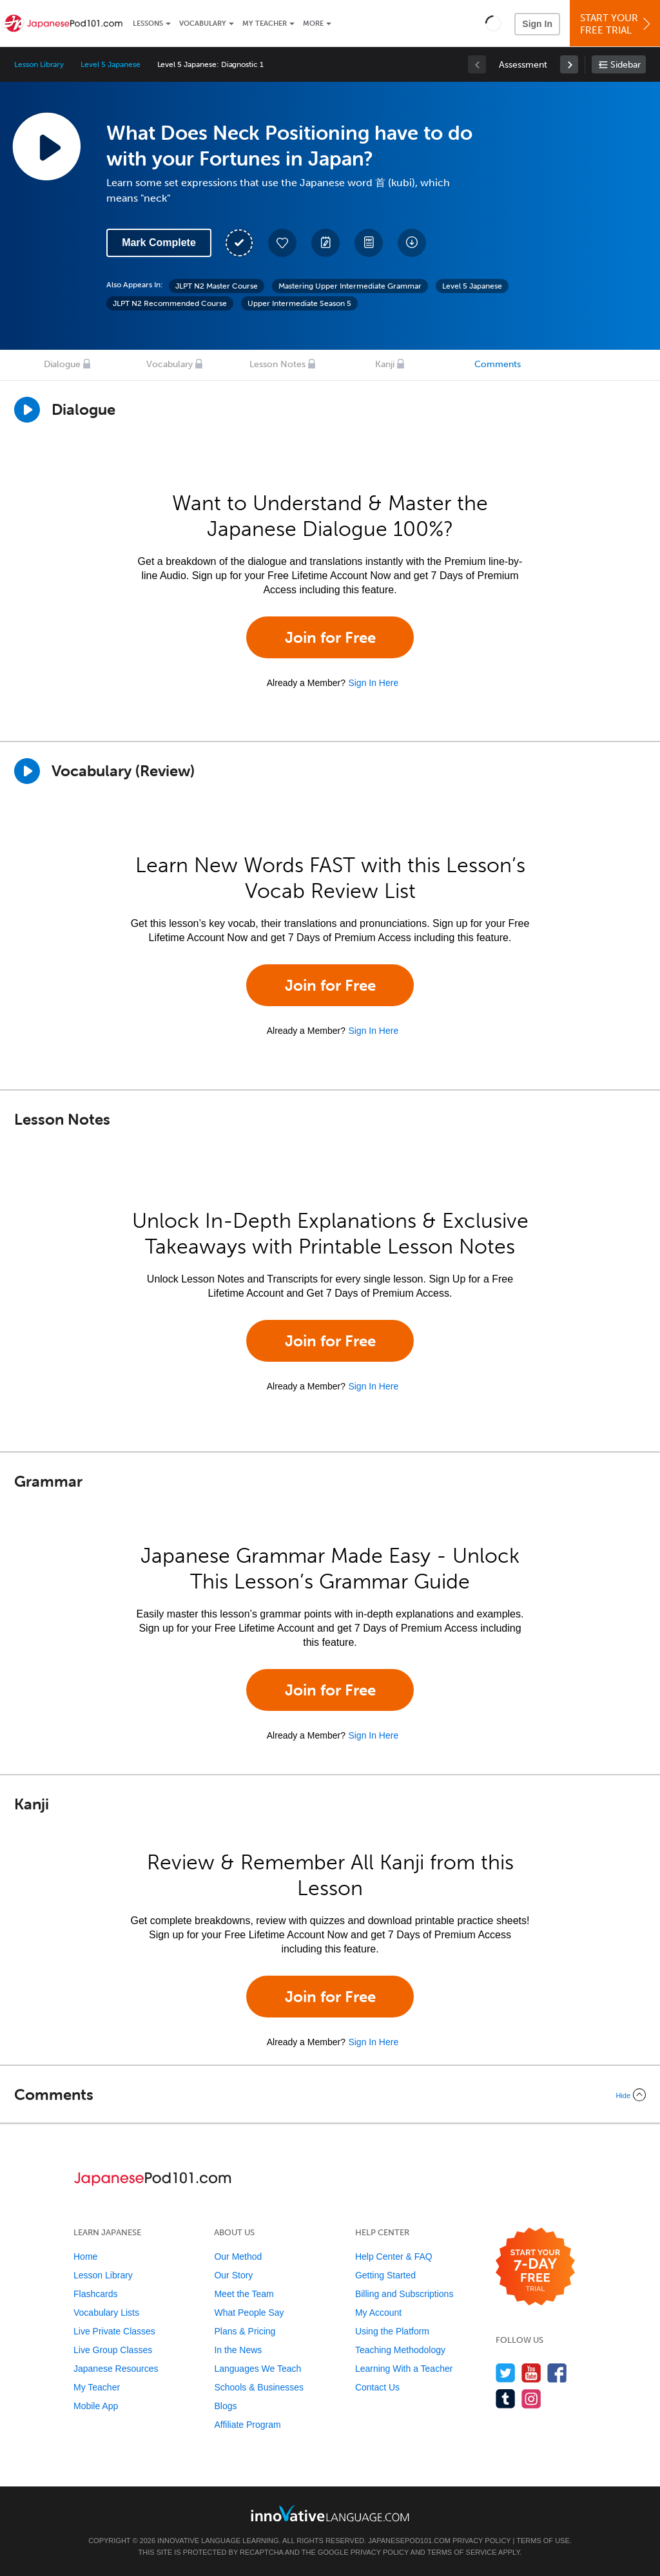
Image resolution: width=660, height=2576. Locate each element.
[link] (569, 64)
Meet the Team (243, 2294)
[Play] (27, 771)
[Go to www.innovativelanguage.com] (330, 2513)
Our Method (238, 2256)
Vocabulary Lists (106, 2312)
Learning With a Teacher (404, 2368)
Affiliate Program (247, 2424)
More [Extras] (313, 23)
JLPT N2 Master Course (216, 286)
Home (85, 2256)
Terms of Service (462, 2552)
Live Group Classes (112, 2350)
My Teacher (264, 23)
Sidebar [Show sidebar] (625, 64)
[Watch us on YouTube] (531, 2373)
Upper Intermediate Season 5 (299, 303)
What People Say (249, 2312)
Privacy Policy (481, 2540)
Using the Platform (392, 2331)
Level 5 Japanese (110, 64)
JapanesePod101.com (409, 2540)
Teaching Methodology (400, 2350)
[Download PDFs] (368, 243)
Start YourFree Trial (617, 24)
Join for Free (330, 637)
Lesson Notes (277, 364)
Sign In (537, 24)
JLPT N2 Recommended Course (170, 303)
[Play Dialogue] (27, 410)
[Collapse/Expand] (330, 2095)
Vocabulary (202, 23)
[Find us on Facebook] (557, 2373)
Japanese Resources (116, 2368)
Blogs (225, 2406)
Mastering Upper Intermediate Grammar (350, 286)
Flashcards (95, 2294)
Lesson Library (39, 64)
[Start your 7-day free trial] (535, 2267)
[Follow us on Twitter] (506, 2373)
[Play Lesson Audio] (46, 146)
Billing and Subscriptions (404, 2294)
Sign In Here (373, 683)
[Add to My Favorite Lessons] (282, 243)
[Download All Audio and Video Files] (412, 243)
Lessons (148, 23)
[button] (493, 23)
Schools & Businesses (259, 2387)
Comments (497, 364)
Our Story (233, 2275)
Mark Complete (159, 242)
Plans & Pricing (244, 2331)
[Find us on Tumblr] (506, 2399)
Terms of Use (543, 2540)
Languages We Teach (257, 2368)
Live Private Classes (114, 2331)
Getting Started (385, 2275)
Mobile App (95, 2406)
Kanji (384, 364)
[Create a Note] (325, 243)
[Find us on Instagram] (531, 2399)
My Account (378, 2312)
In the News (238, 2350)
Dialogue (62, 364)
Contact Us (377, 2387)
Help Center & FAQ (393, 2256)
